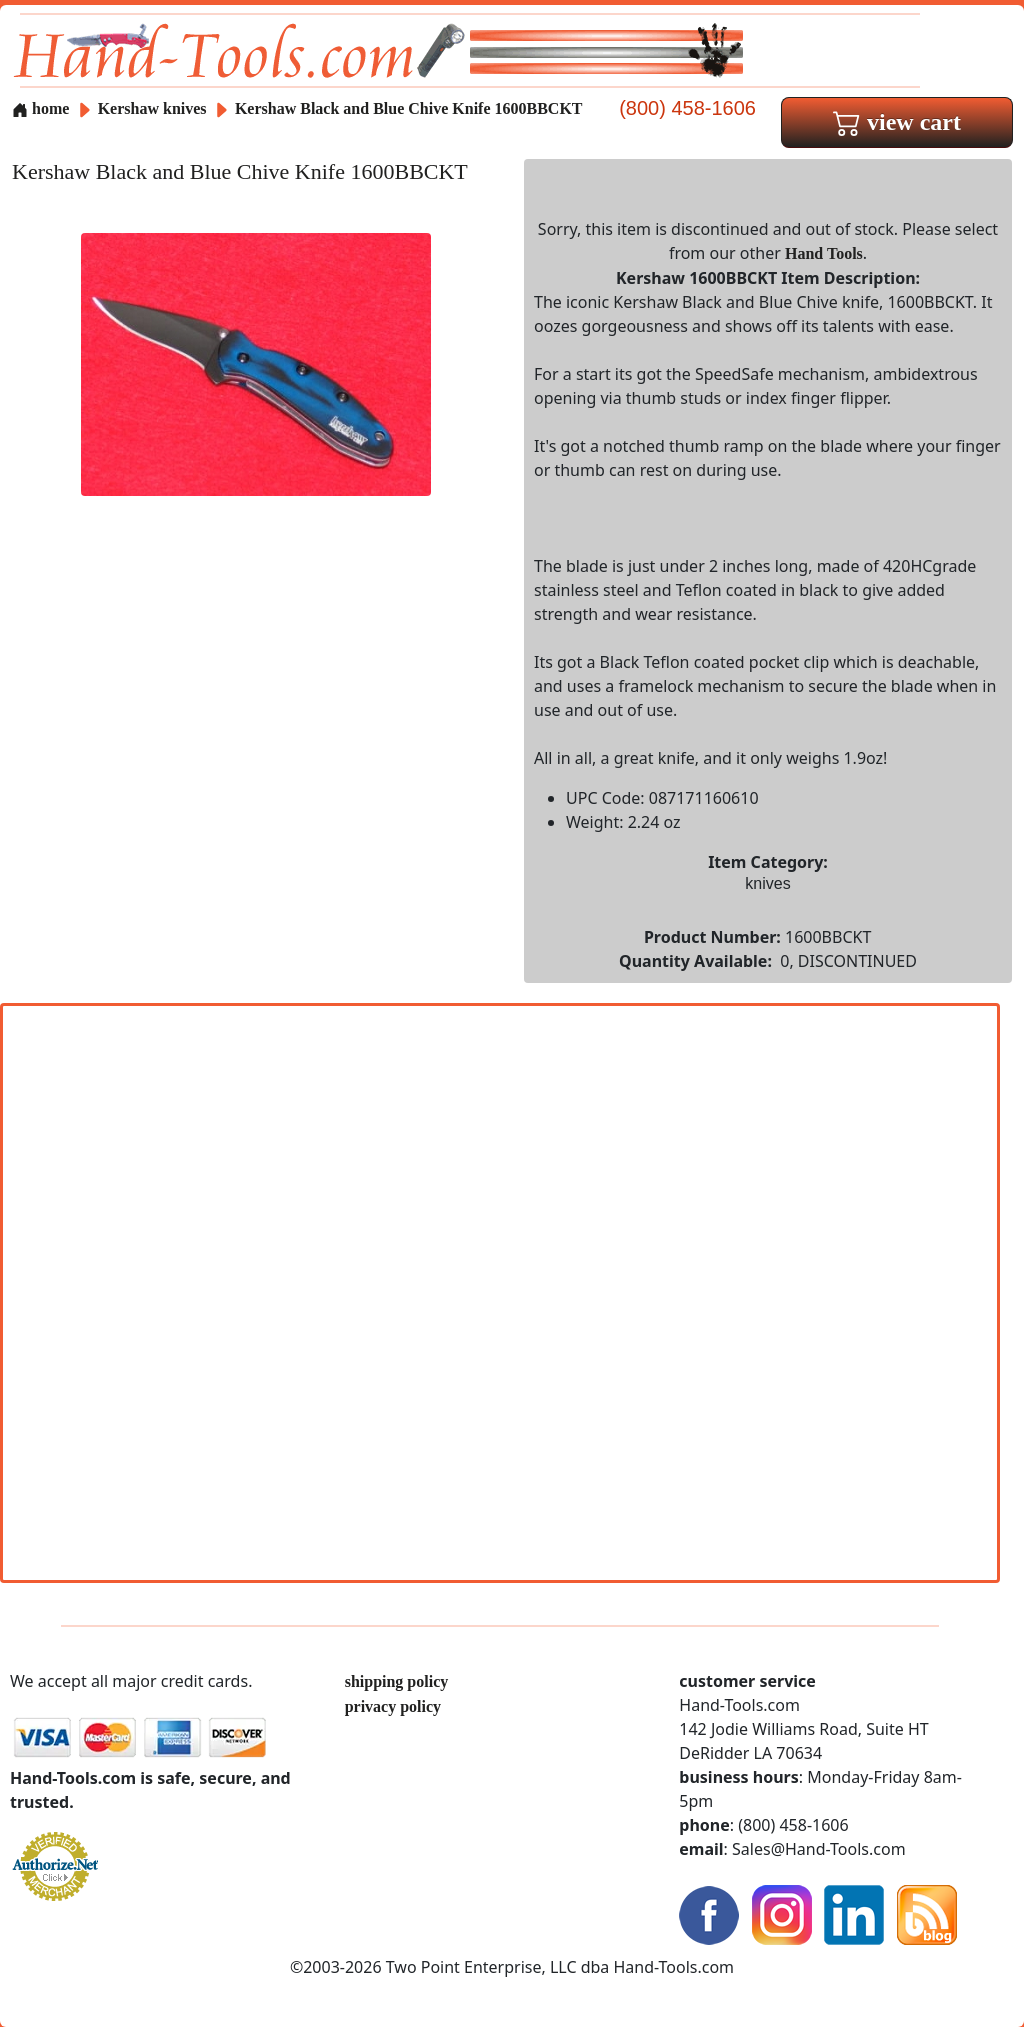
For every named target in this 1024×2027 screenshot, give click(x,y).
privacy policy (393, 1706)
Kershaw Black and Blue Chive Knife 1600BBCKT (409, 108)
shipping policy (397, 1681)
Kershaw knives (152, 108)
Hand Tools (824, 253)
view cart (897, 122)
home (40, 108)
